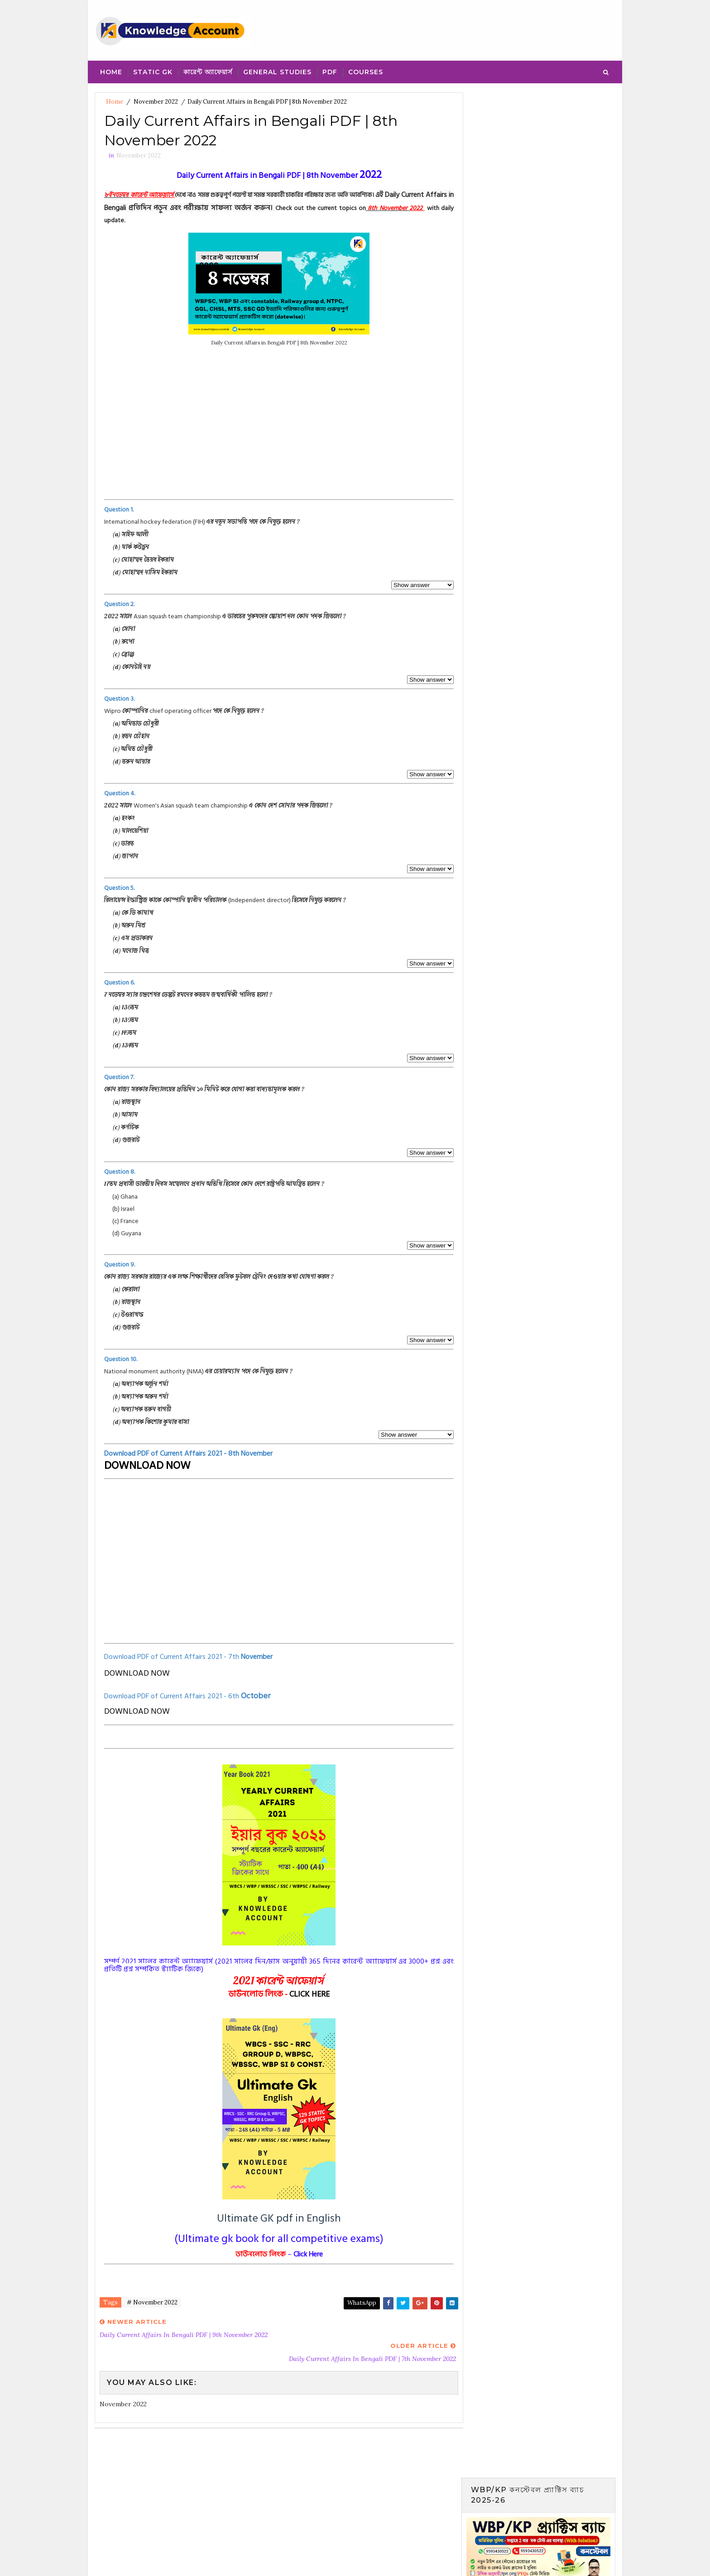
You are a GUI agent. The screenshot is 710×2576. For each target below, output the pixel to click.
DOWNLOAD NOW (147, 1466)
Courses (365, 72)
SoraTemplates (155, 2560)
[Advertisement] (275, 433)
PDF (329, 72)
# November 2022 (152, 2303)
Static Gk (153, 72)
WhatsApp (355, 2304)
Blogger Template (261, 2560)
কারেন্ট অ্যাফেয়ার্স (207, 72)
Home (111, 72)
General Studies (277, 72)
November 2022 (156, 102)
